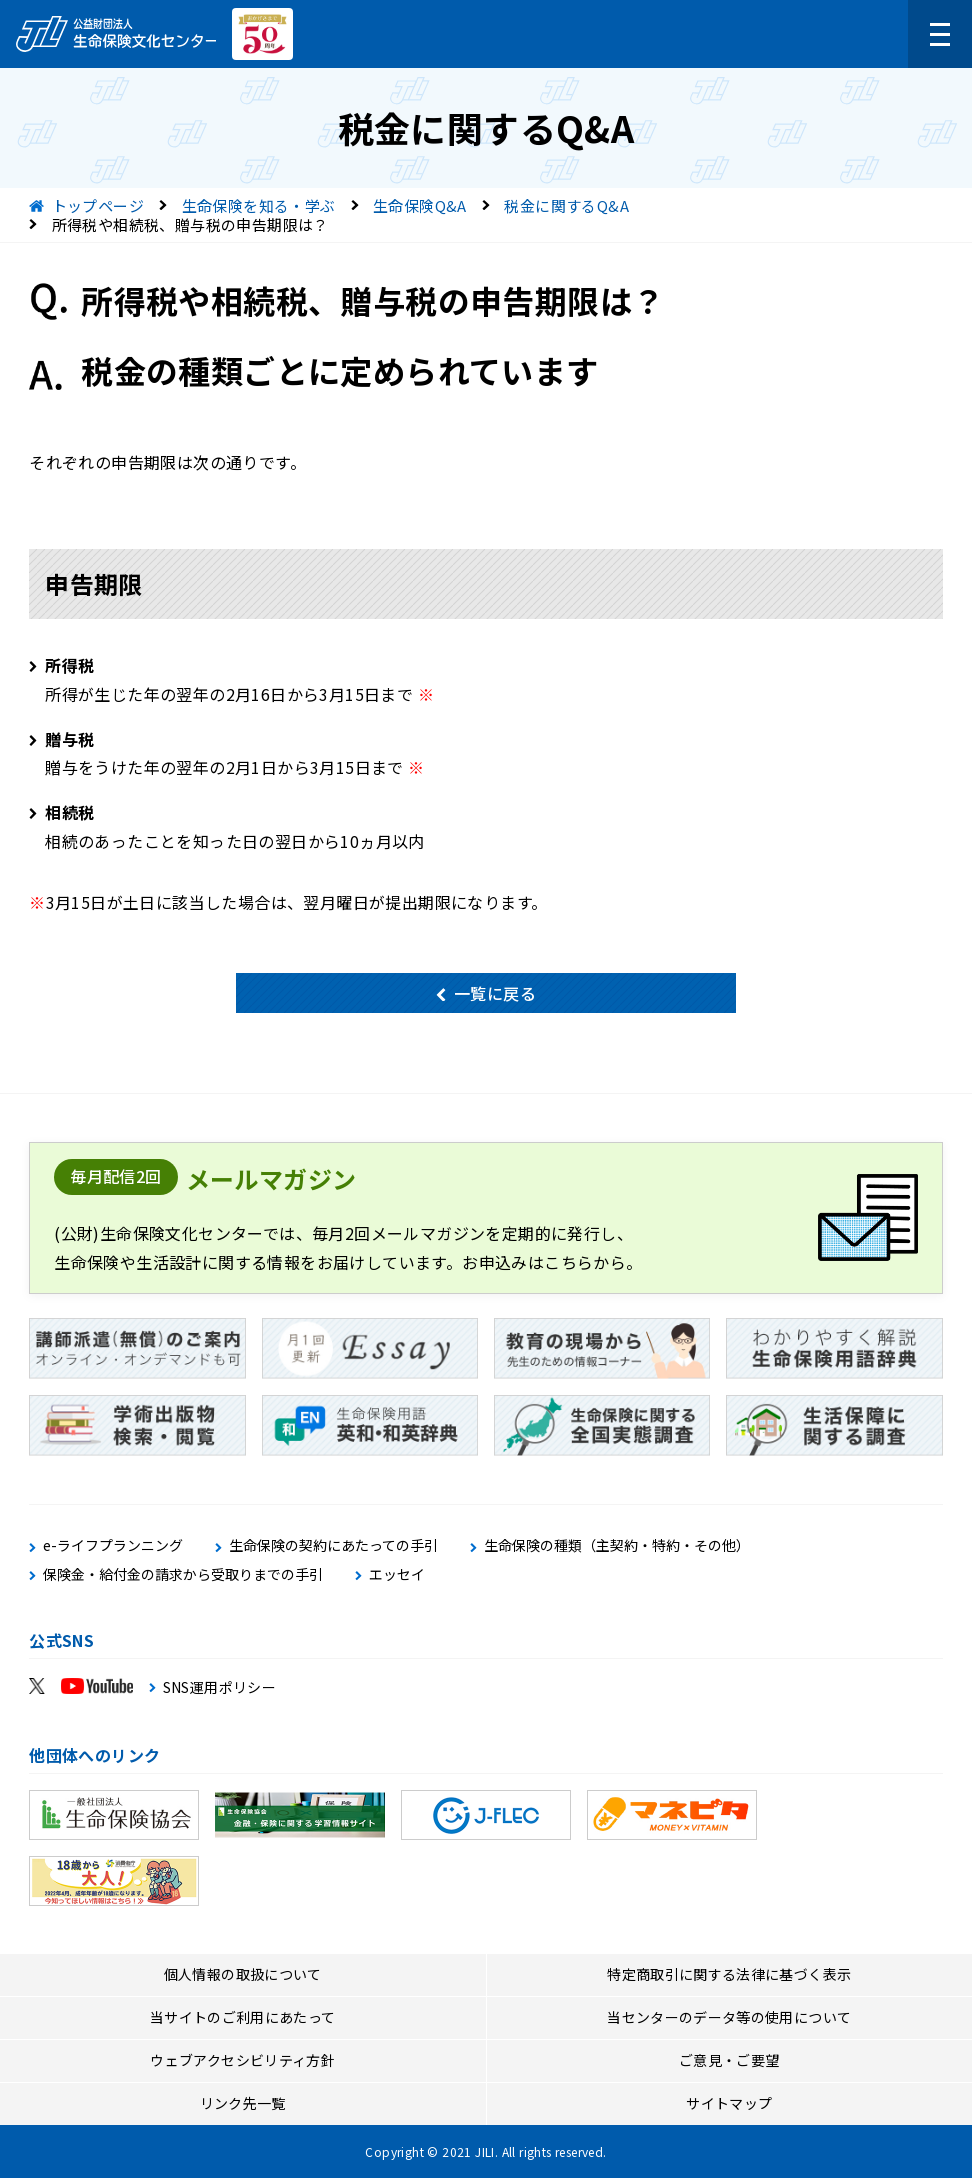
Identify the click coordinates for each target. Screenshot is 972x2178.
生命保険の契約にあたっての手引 (333, 1545)
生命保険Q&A (420, 205)
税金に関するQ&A (566, 205)
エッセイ (397, 1574)
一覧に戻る (495, 993)
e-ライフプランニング (113, 1545)
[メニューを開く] (940, 34)
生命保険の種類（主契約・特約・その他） (617, 1545)
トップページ (98, 205)
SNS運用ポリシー (220, 1687)
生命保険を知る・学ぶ (259, 205)
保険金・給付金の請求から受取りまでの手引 (183, 1574)
